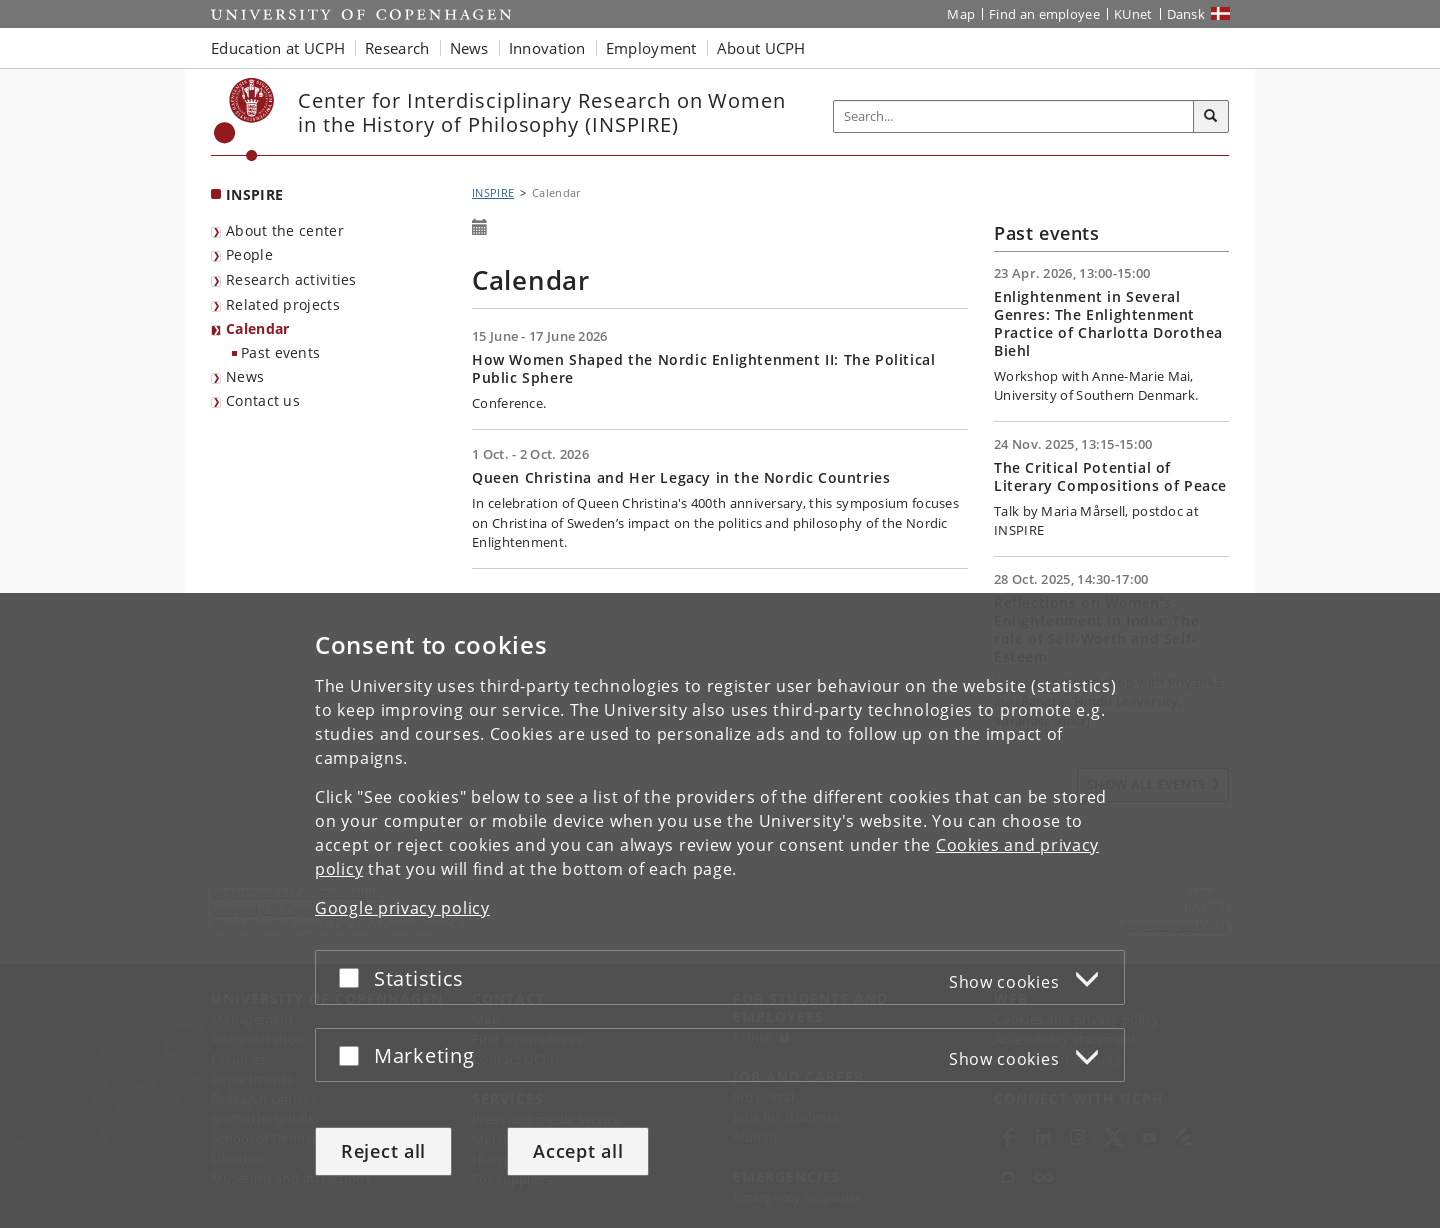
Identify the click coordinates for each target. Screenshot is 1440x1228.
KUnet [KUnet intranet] (1133, 14)
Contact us (263, 400)
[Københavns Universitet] (244, 119)
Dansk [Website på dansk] (1186, 14)
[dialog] (720, 910)
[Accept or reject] (354, 977)
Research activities (291, 279)
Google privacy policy (402, 908)
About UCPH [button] (761, 48)
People (249, 254)
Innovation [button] (547, 48)
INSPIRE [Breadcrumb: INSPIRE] (493, 192)
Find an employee (1044, 14)
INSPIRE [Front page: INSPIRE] (254, 194)
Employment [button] (651, 48)
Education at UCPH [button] (278, 48)
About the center (285, 230)
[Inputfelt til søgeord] (1014, 116)
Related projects (283, 304)
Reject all (383, 1151)
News (245, 376)
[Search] (1211, 117)
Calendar (257, 328)
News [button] (469, 48)
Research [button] (397, 48)
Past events (280, 352)
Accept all (578, 1151)
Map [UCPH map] (961, 14)
